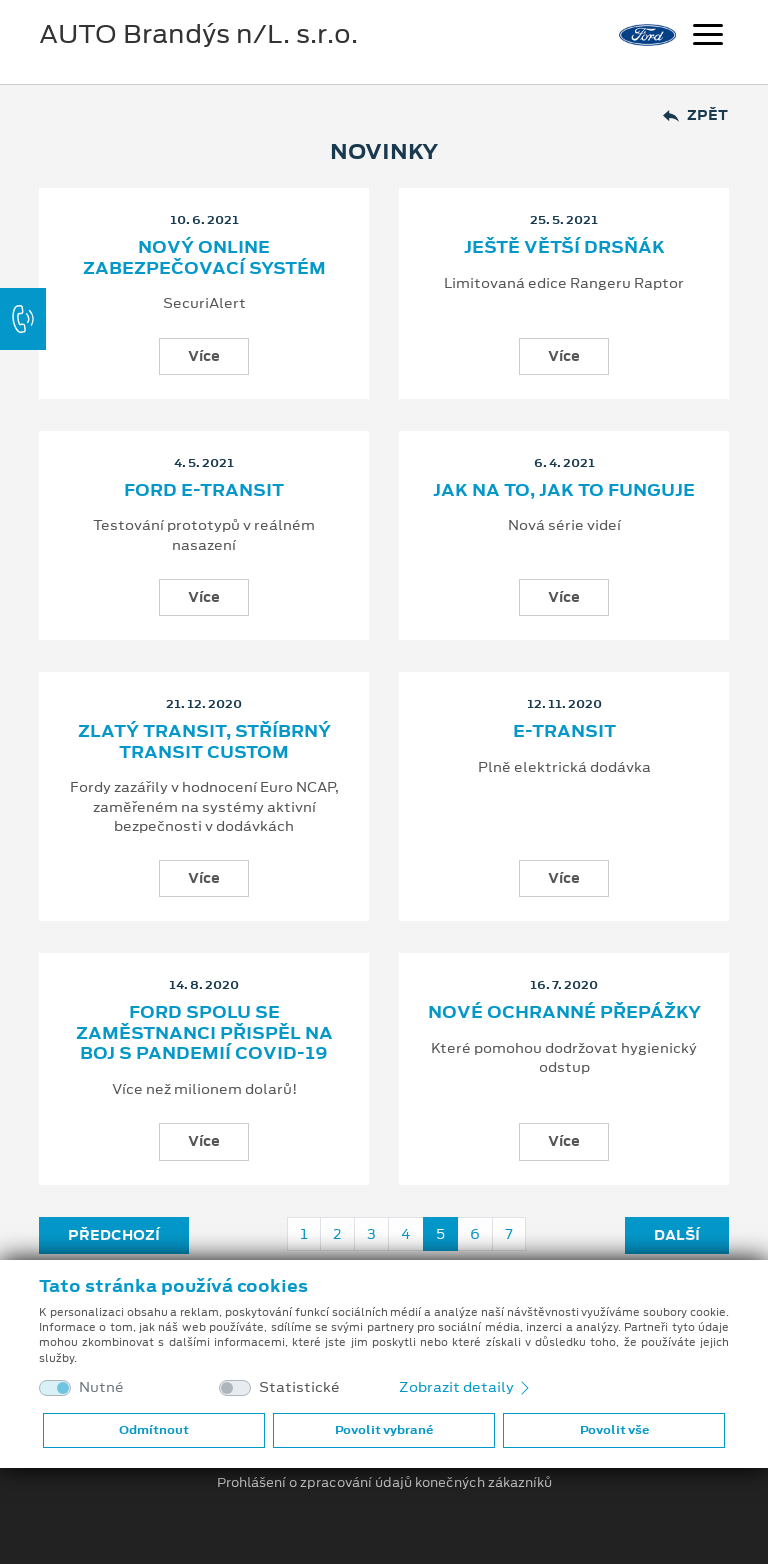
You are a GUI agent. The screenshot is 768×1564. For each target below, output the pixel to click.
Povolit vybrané (384, 1430)
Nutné (101, 1387)
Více (204, 356)
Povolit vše (614, 1430)
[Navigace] (708, 37)
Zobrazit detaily (466, 1387)
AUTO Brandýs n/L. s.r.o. (198, 34)
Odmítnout (154, 1430)
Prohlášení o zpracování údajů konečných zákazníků (384, 1483)
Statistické (299, 1387)
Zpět (695, 115)
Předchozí (114, 1235)
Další (677, 1235)
